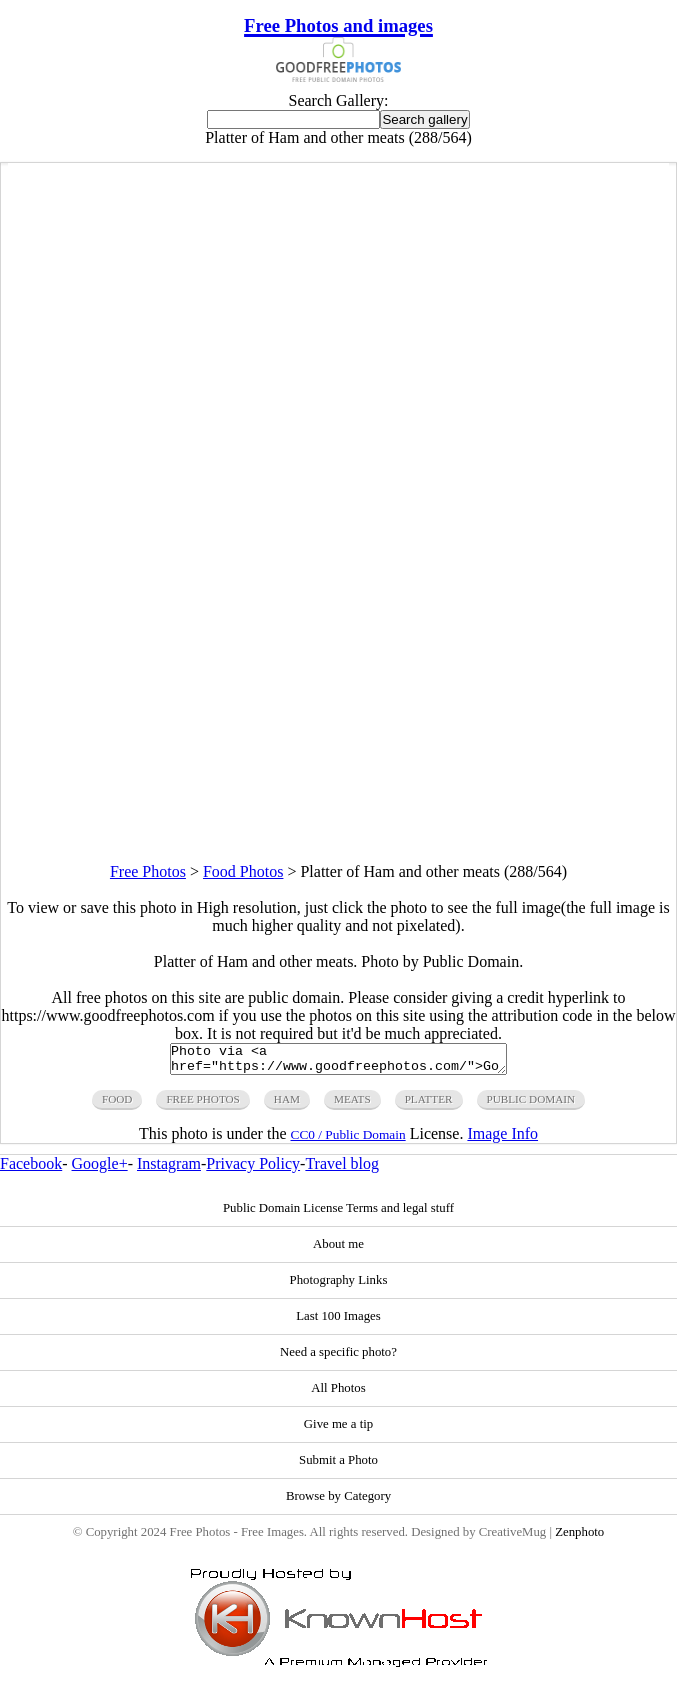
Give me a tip (338, 1430)
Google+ (100, 1169)
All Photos (338, 1394)
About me (338, 1250)
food (117, 1105)
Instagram (169, 1169)
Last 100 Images (338, 1322)
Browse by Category (338, 1502)
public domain (531, 1105)
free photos (202, 1105)
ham (287, 1105)
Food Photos (243, 871)
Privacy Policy (253, 1169)
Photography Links (339, 1286)
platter (429, 1105)
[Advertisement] (338, 723)
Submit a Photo (338, 1466)
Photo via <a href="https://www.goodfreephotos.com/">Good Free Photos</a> (338, 1062)
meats (352, 1105)
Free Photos (148, 871)
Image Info (502, 1139)
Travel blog (342, 1169)
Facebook (31, 1169)
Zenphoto (579, 1538)
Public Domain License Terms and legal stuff (338, 1214)
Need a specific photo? (338, 1358)
